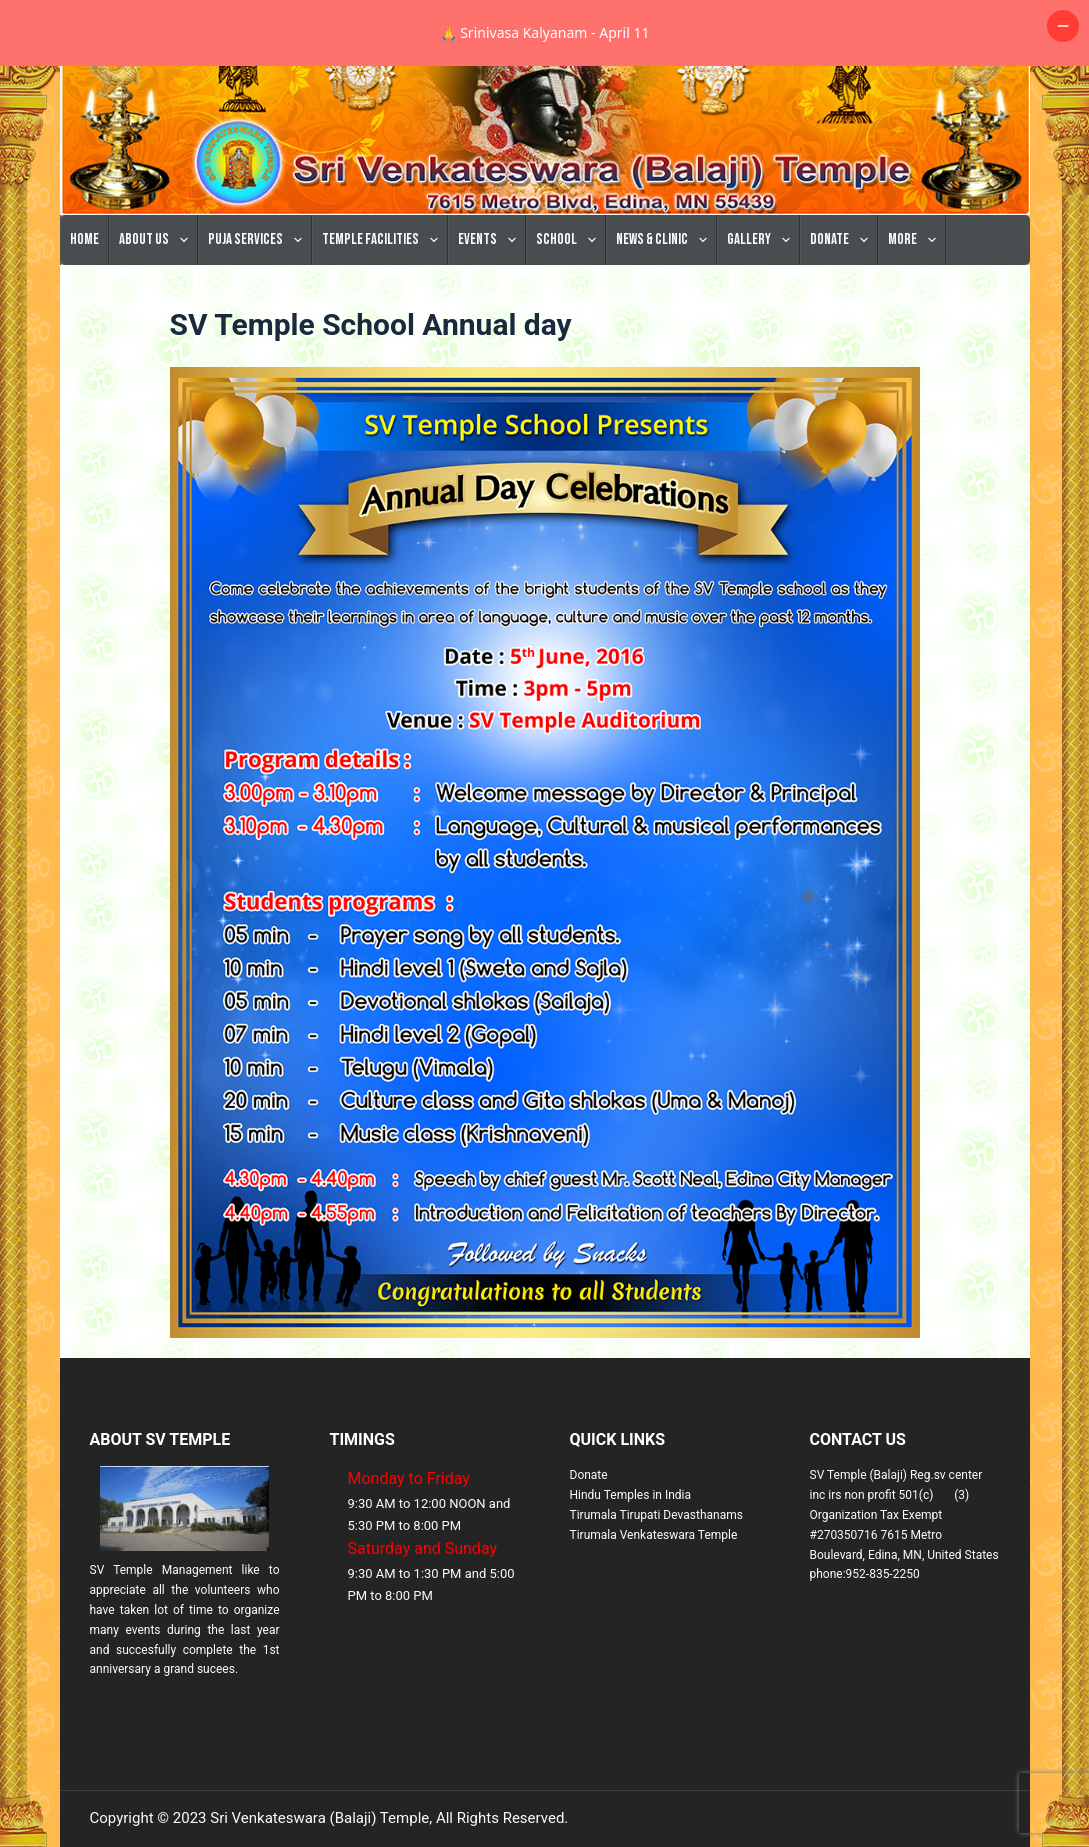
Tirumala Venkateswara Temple (654, 1601)
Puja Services (259, 306)
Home (84, 305)
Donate (843, 306)
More (916, 306)
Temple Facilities (384, 306)
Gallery (762, 306)
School (570, 306)
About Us (157, 306)
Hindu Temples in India (631, 1561)
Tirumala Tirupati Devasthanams (656, 1581)
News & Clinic (665, 306)
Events (491, 306)
